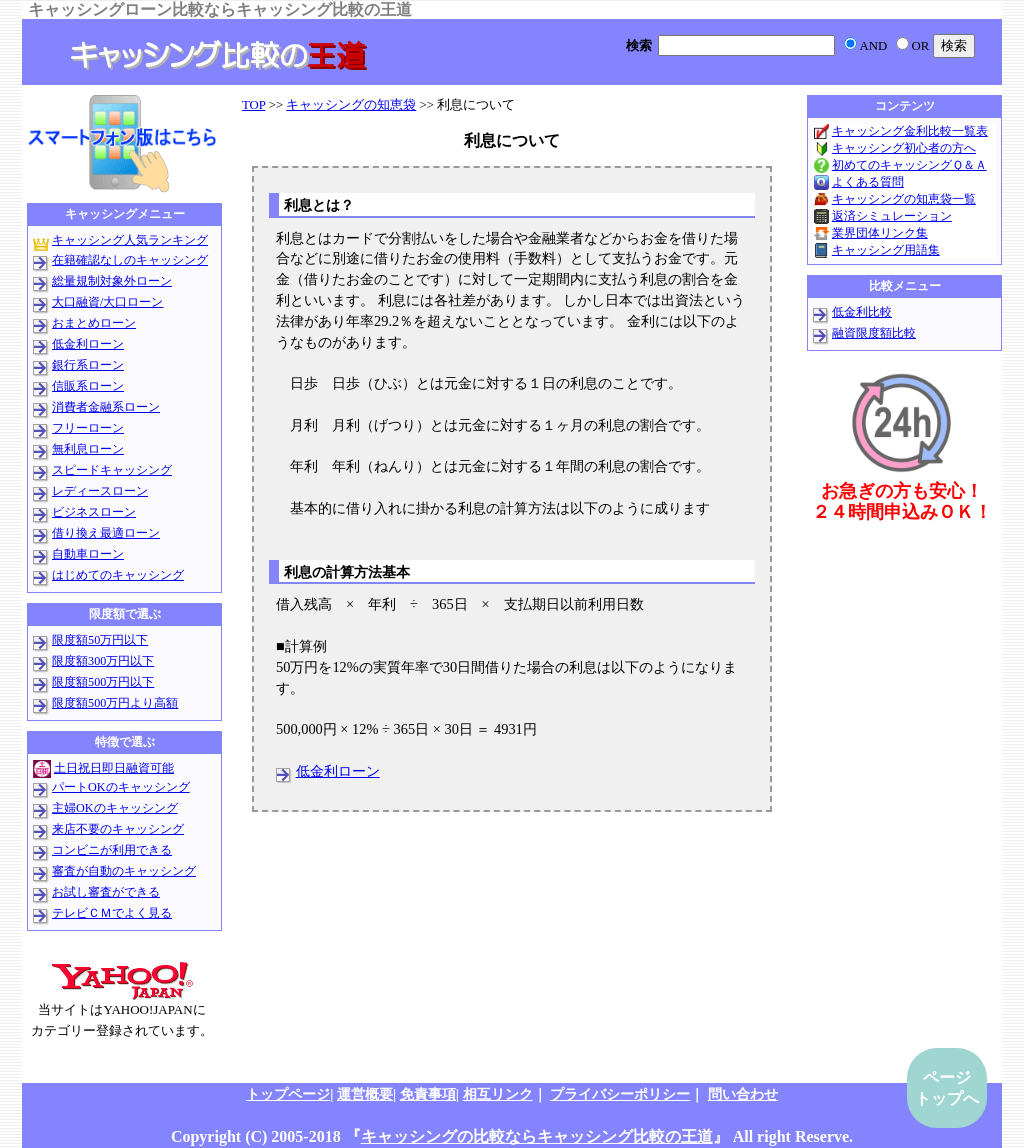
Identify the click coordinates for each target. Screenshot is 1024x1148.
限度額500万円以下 (103, 682)
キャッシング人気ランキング (130, 240)
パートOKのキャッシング (121, 787)
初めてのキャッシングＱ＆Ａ (909, 165)
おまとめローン (94, 323)
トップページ (288, 1094)
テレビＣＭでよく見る (112, 913)
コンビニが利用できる (112, 850)
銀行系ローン (88, 365)
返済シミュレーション (892, 216)
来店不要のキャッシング (118, 829)
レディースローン (100, 491)
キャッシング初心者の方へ (904, 148)
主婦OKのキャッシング (115, 808)
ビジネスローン (94, 512)
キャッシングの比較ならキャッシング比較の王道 (537, 1136)
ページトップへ (947, 1088)
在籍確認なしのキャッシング (130, 260)
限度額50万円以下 (100, 640)
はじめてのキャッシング (118, 575)
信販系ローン (88, 386)
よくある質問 (868, 182)
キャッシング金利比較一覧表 (910, 131)
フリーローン (88, 428)
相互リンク (498, 1094)
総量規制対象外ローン (112, 281)
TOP (253, 105)
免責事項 (428, 1094)
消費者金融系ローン (106, 407)
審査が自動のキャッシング (124, 871)
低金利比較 (862, 312)
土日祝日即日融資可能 (114, 768)
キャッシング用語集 (886, 250)
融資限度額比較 (874, 333)
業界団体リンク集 (880, 233)
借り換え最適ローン (106, 533)
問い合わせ (743, 1094)
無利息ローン (88, 449)
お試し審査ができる (106, 892)
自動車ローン (88, 554)
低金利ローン (338, 771)
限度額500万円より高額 (115, 703)
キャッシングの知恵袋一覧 (904, 199)
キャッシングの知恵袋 (351, 105)
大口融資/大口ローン (107, 302)
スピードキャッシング (112, 470)
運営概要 (365, 1094)
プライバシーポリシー (620, 1094)
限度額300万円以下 (103, 661)
